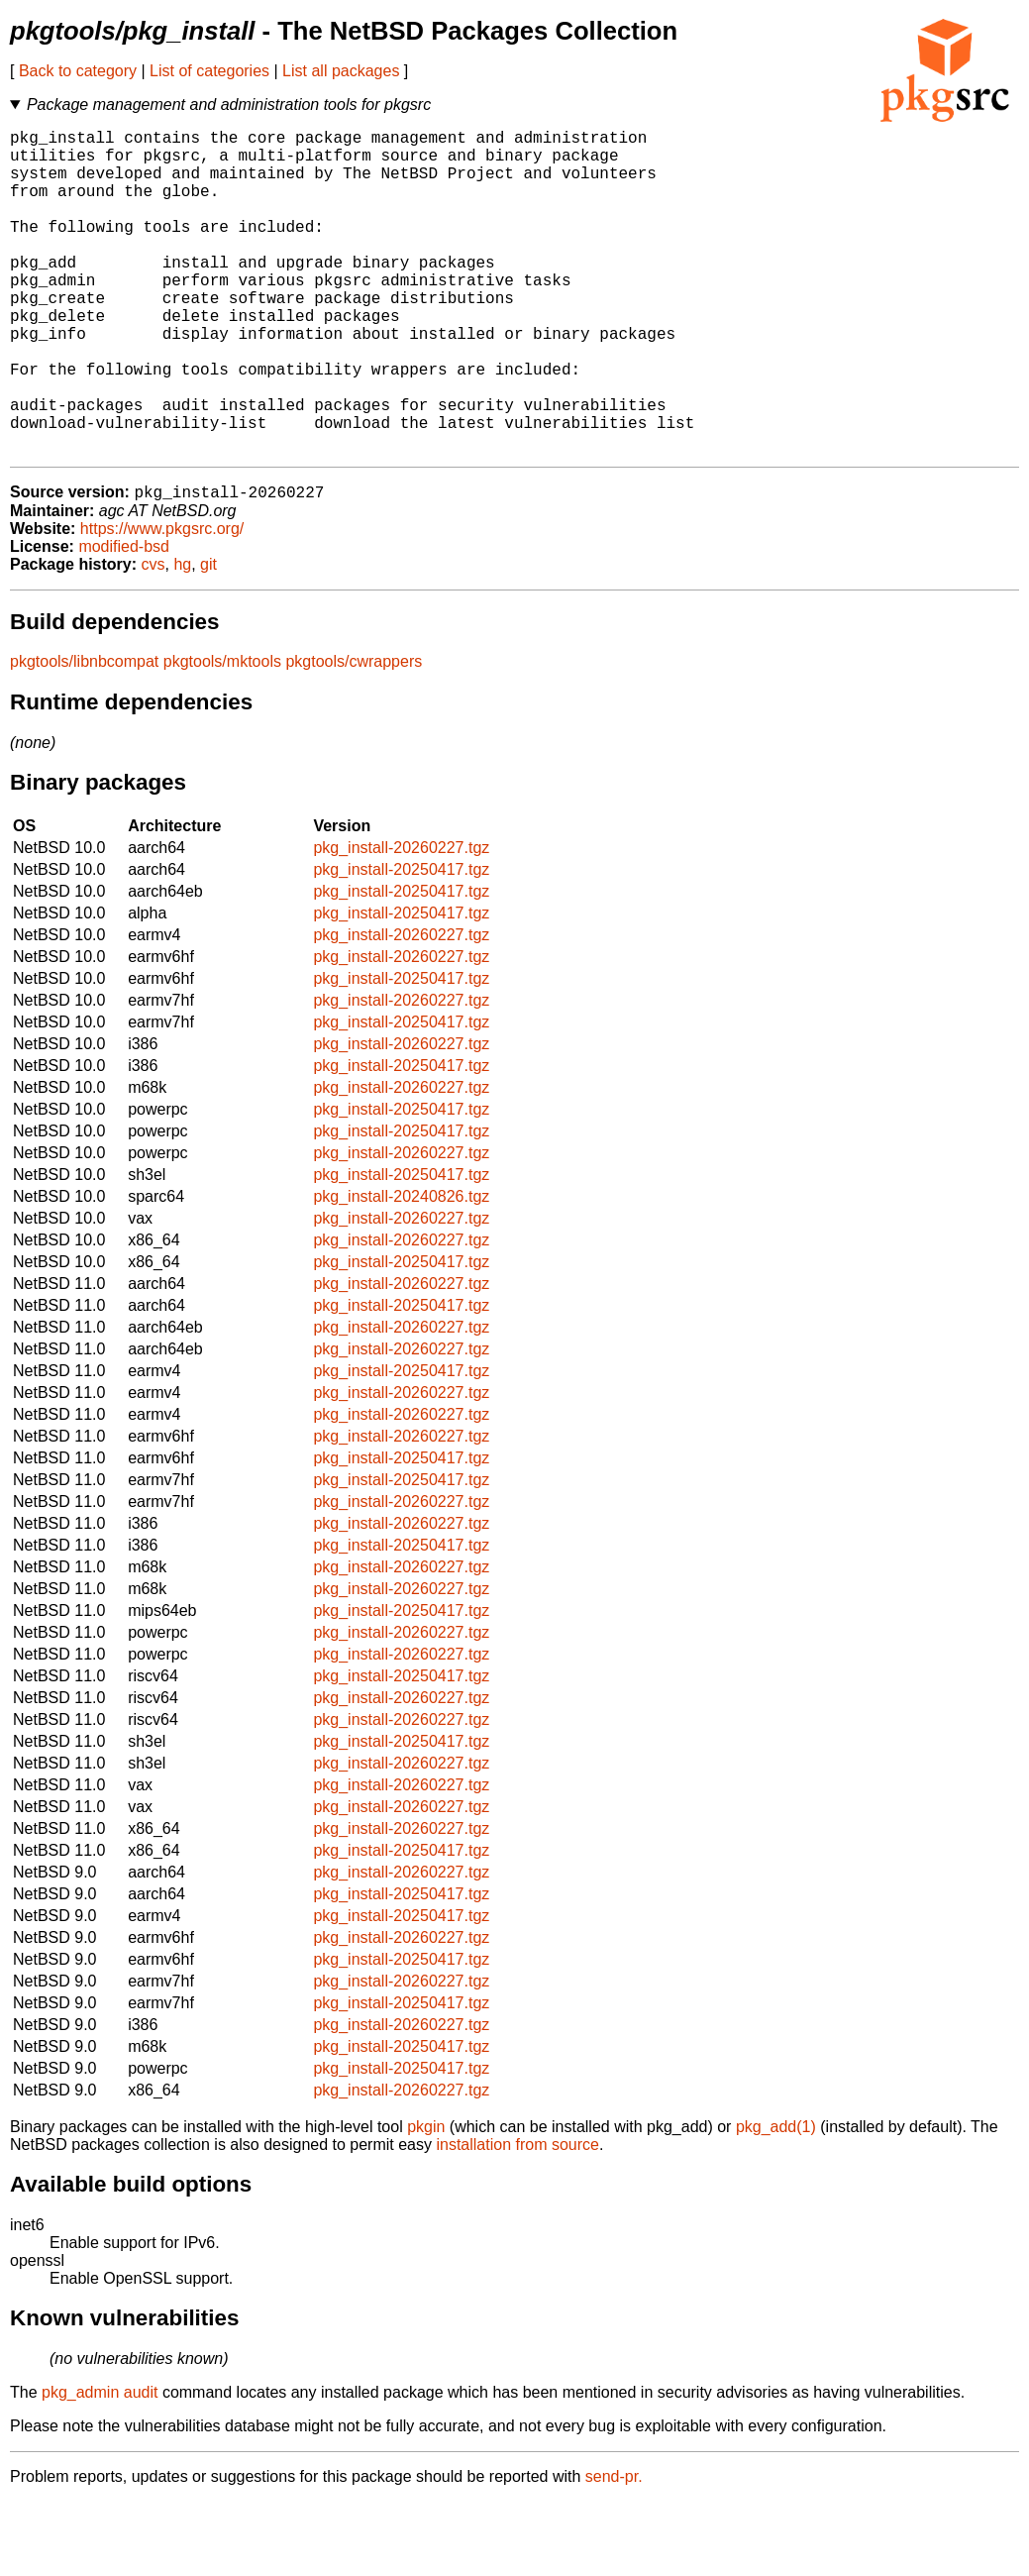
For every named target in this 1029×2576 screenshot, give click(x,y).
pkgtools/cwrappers (353, 735)
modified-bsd (123, 620)
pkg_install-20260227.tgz (401, 921)
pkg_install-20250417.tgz (401, 943)
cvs (153, 638)
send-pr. (614, 2550)
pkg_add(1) (776, 2201)
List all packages (340, 70)
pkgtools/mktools (222, 735)
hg (182, 638)
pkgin (426, 2201)
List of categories (209, 70)
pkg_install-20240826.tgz (401, 1270)
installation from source (517, 2218)
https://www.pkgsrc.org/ (162, 602)
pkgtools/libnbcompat (84, 735)
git (208, 638)
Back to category (78, 70)
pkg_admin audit (99, 2466)
